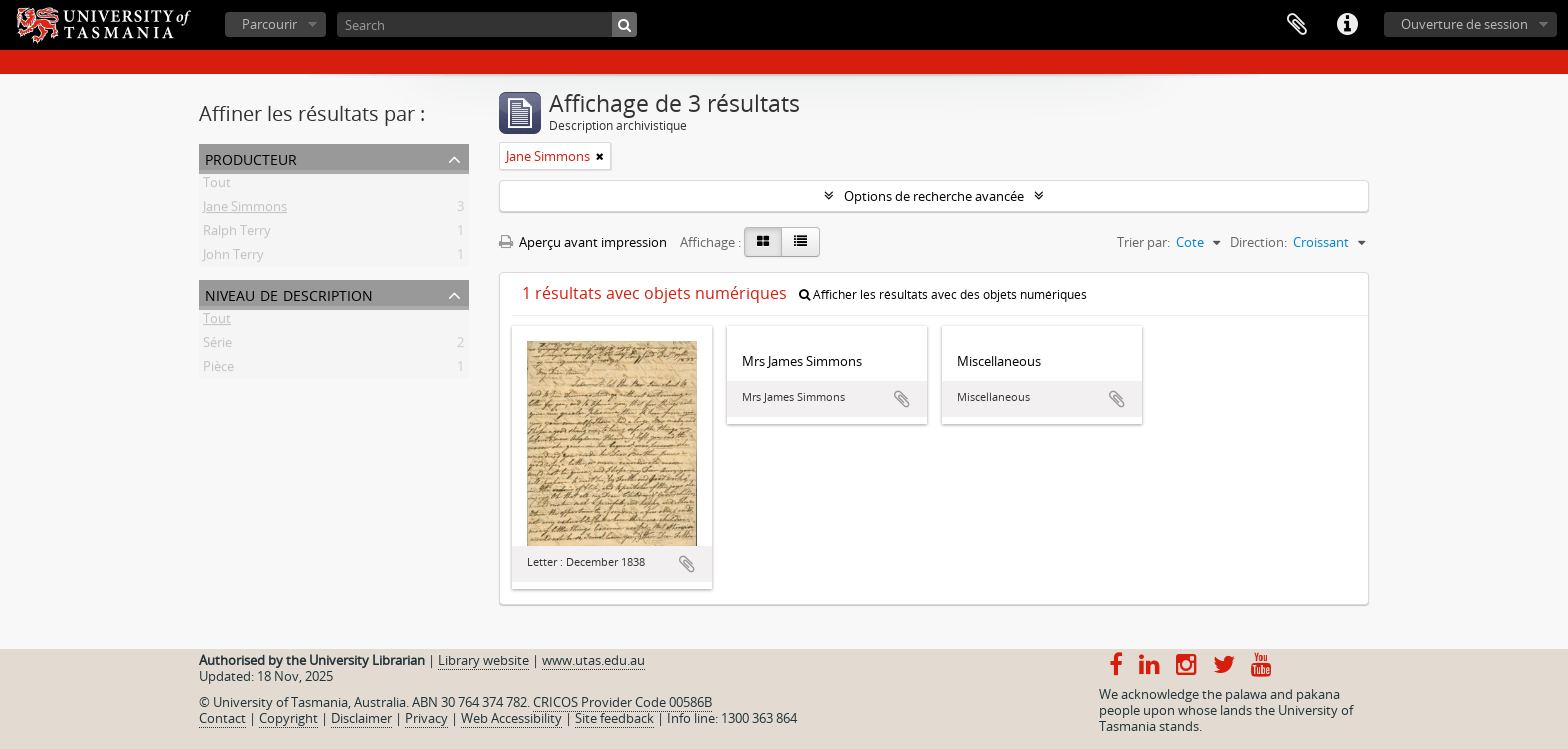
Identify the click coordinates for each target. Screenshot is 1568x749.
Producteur (251, 157)
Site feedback (614, 718)
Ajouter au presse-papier (687, 564)
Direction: (1258, 242)
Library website (483, 660)
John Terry (233, 258)
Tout (217, 186)
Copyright (288, 718)
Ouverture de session (1464, 24)
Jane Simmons (245, 210)
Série (217, 346)
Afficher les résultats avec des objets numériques (943, 294)
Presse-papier (1297, 25)
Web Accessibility (511, 718)
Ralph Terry (237, 234)
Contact (222, 718)
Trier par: (1143, 242)
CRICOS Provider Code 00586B (622, 702)
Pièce (218, 370)
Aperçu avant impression (583, 242)
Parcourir (269, 24)
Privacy (426, 718)
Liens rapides (1347, 25)
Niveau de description (289, 293)
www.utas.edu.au (593, 660)
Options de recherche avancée (934, 196)
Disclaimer (361, 718)
